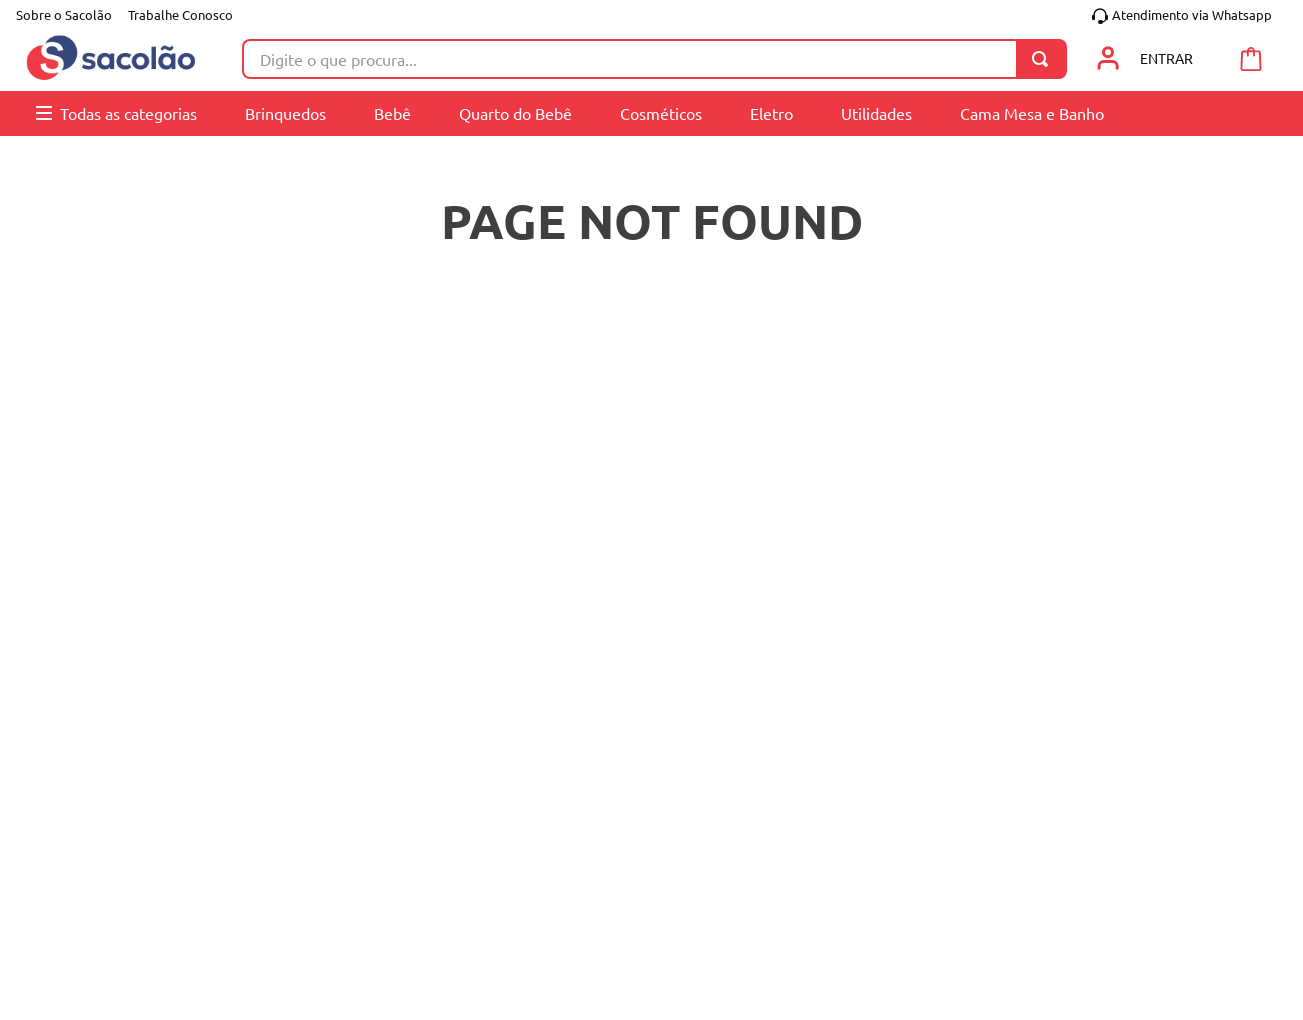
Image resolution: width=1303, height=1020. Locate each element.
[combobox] (654, 59)
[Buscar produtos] (1044, 59)
